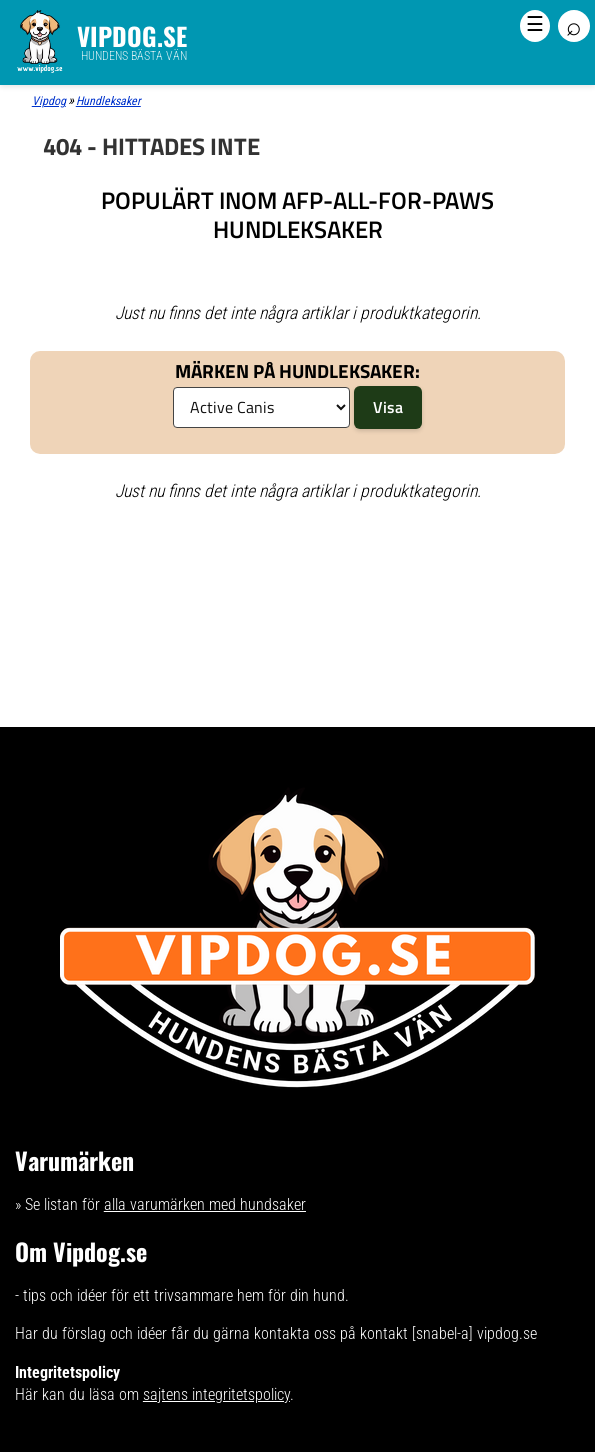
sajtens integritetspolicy (216, 1394)
